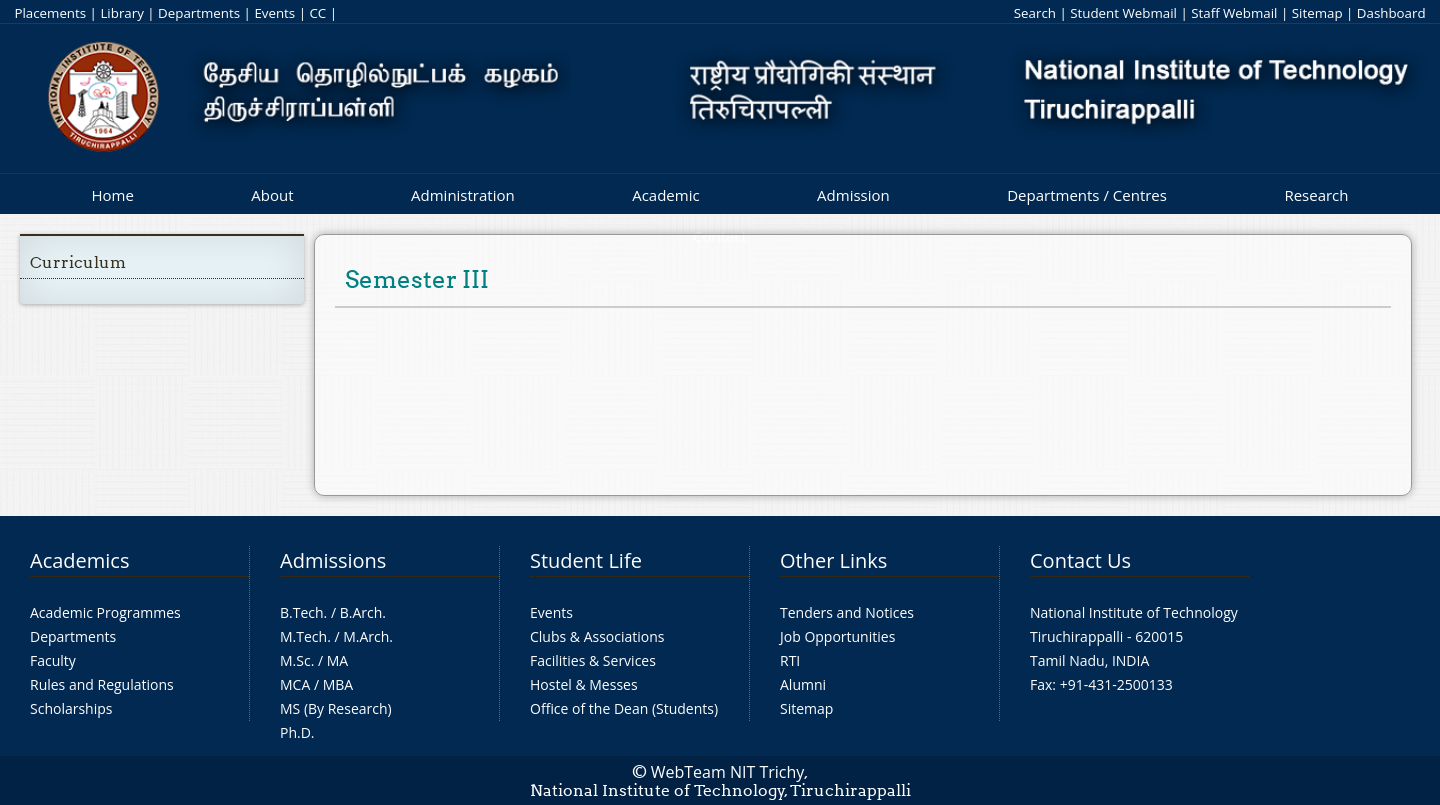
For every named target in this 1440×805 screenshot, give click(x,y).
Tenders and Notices (847, 612)
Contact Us (1080, 560)
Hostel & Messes (584, 684)
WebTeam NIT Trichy (728, 772)
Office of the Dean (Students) (624, 708)
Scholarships (71, 708)
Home (112, 195)
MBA (338, 684)
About (272, 195)
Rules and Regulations (102, 684)
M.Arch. (368, 636)
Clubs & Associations (597, 636)
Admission (853, 195)
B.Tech (302, 612)
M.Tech (303, 636)
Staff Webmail (1234, 13)
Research (1316, 195)
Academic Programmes (105, 612)
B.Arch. (363, 612)
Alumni (803, 684)
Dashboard (1391, 13)
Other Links (833, 560)
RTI (790, 660)
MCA (295, 684)
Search (1035, 13)
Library (121, 13)
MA (337, 660)
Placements (50, 13)
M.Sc (295, 660)
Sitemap (1317, 13)
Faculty (53, 660)
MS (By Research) (336, 708)
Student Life (586, 560)
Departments (199, 13)
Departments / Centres (1087, 195)
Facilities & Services (593, 660)
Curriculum (78, 262)
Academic (665, 195)
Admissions (333, 560)
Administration (463, 195)
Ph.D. (297, 732)
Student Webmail (1123, 13)
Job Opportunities (837, 636)
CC (317, 13)
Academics (79, 560)
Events (274, 13)
